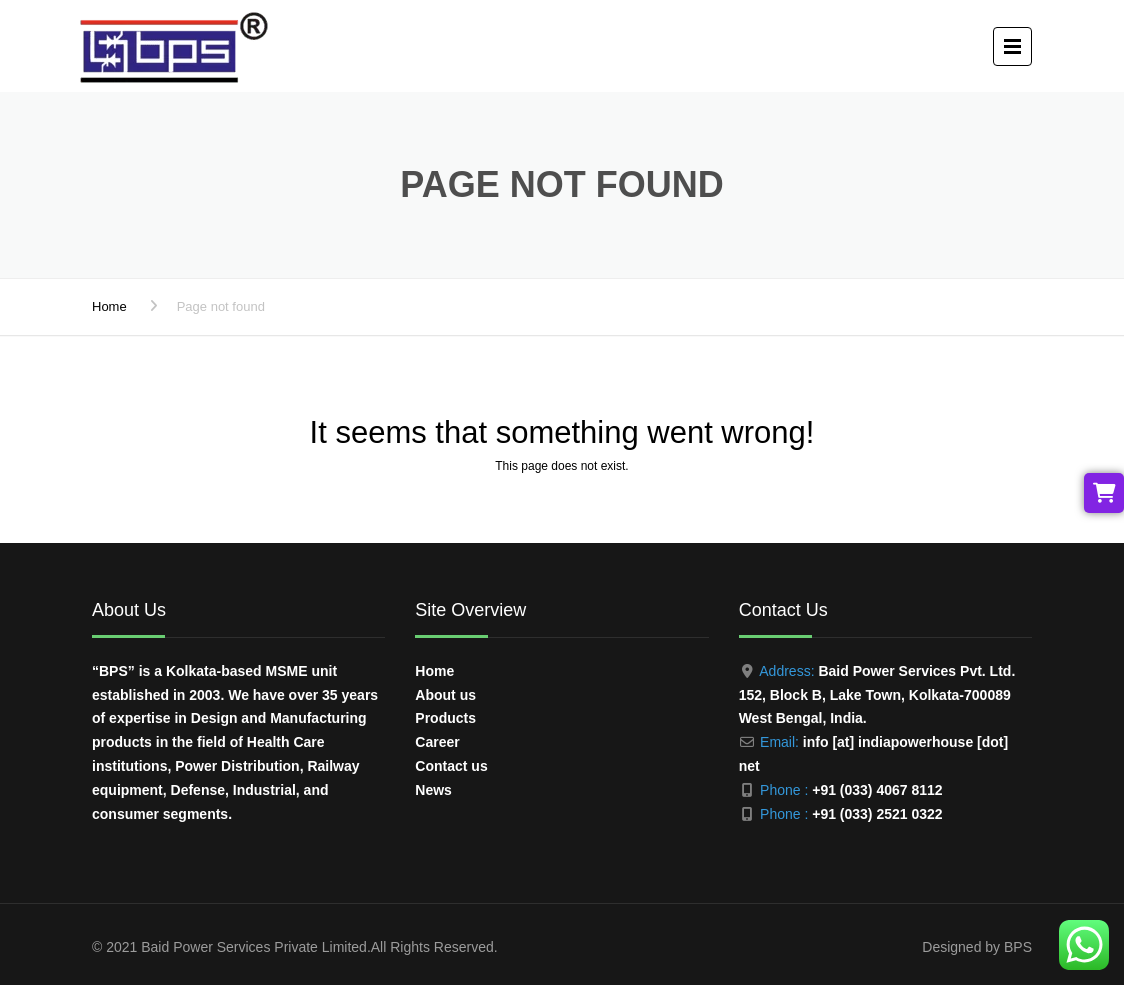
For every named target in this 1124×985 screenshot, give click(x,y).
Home (109, 306)
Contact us (451, 766)
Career (437, 742)
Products (445, 718)
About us (445, 695)
